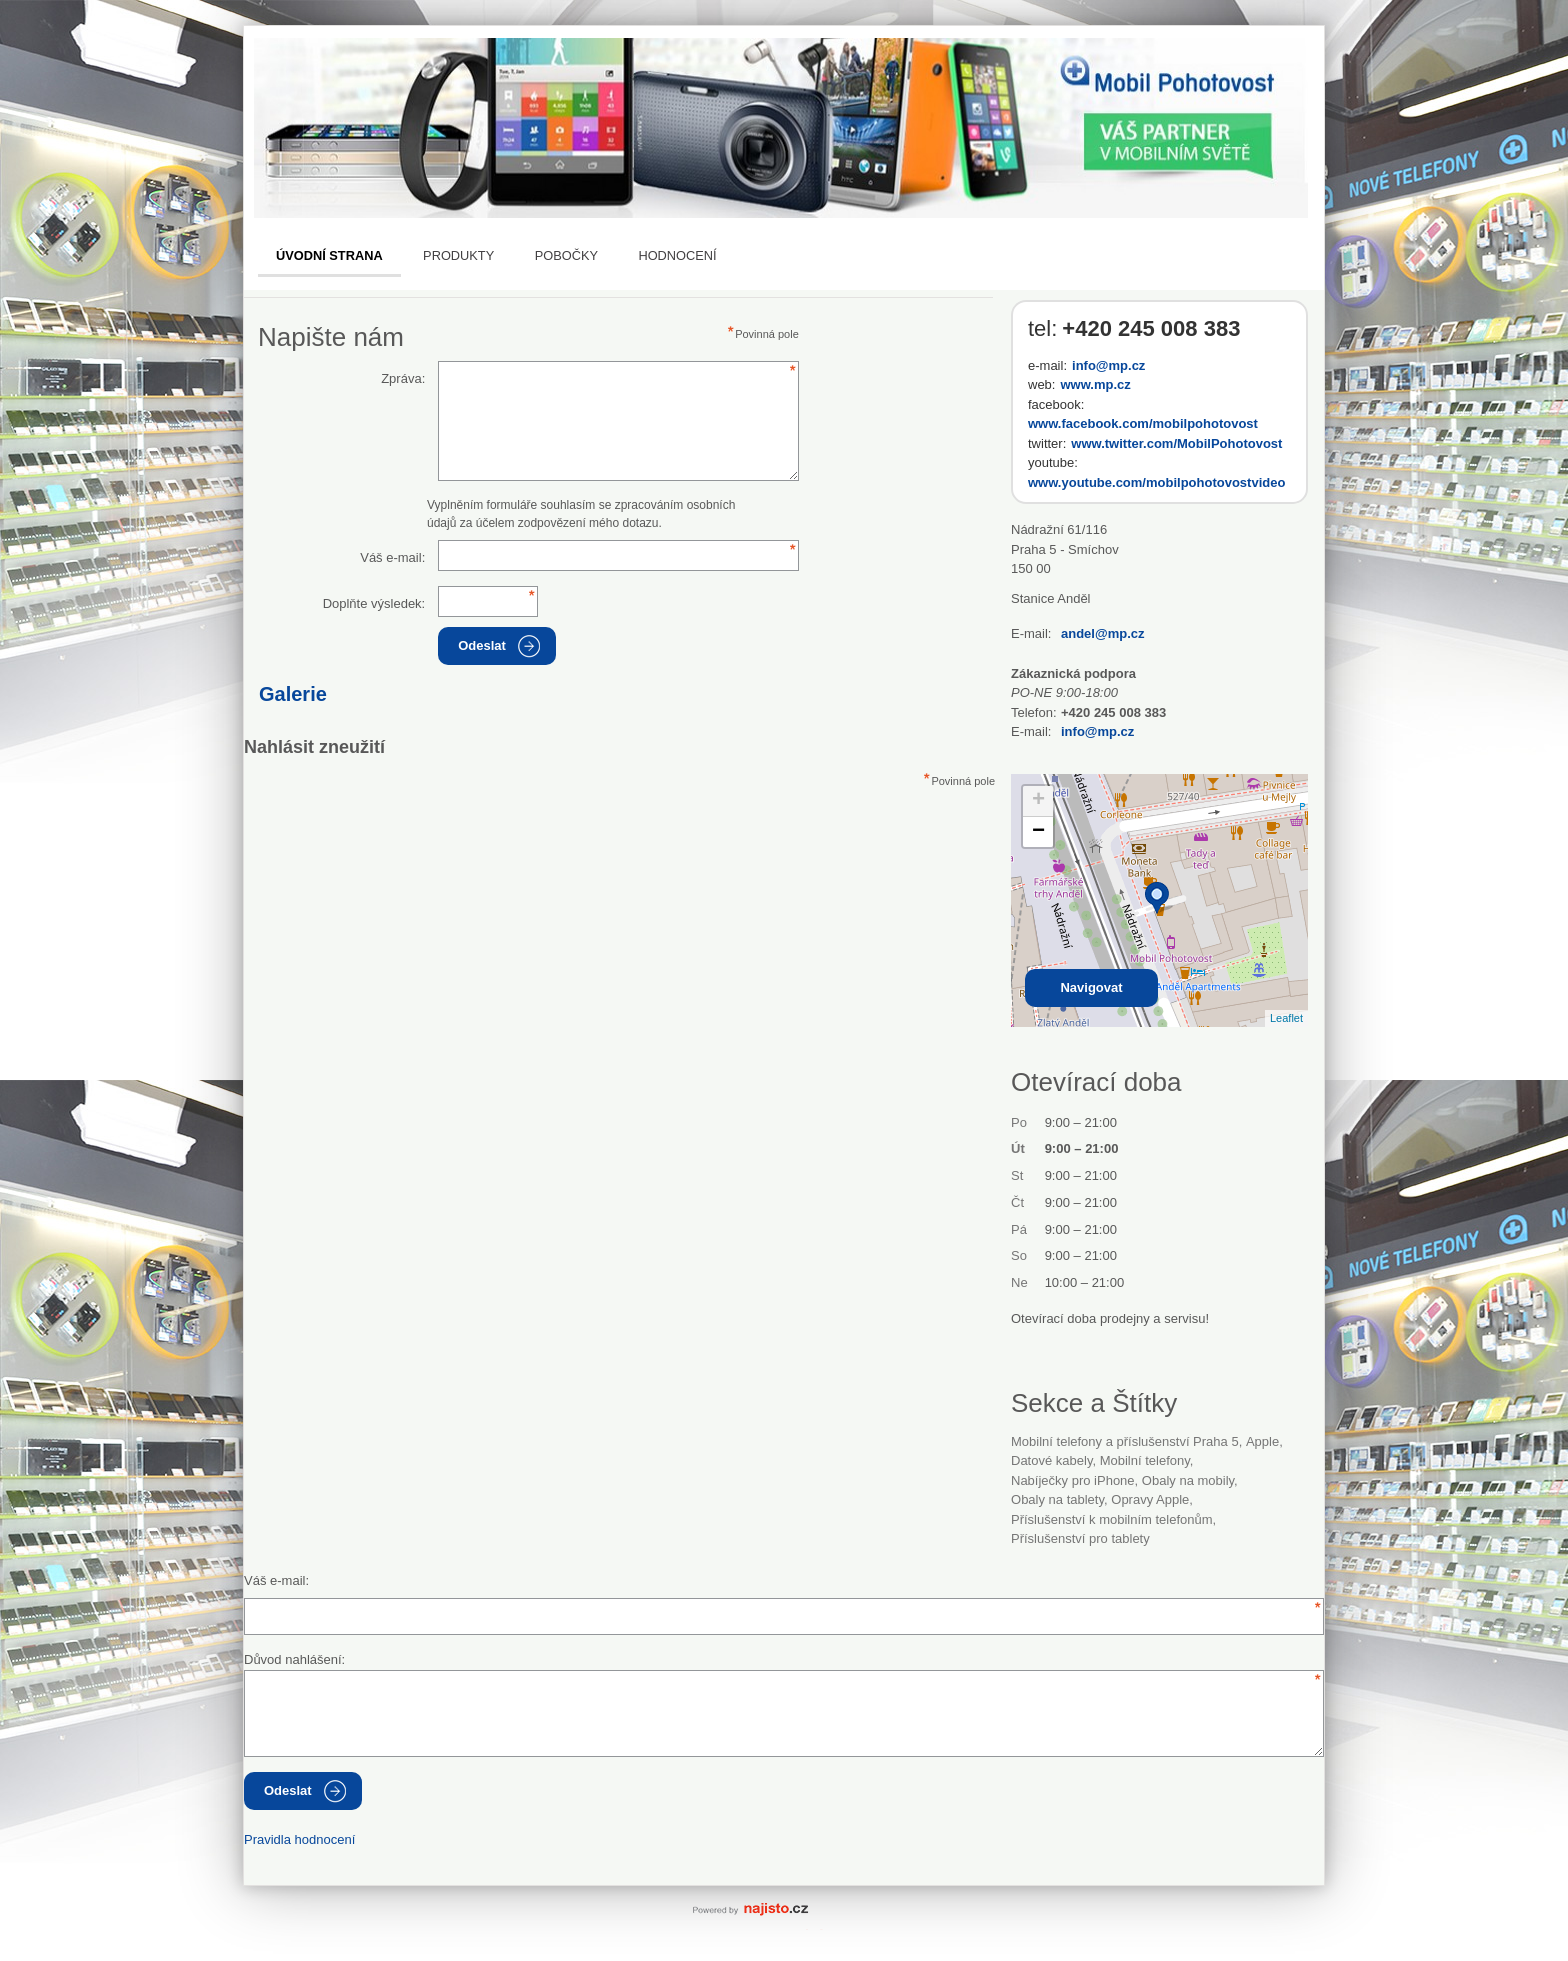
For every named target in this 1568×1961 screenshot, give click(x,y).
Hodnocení (677, 255)
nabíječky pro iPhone (1073, 1480)
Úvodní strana (329, 255)
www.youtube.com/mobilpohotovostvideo (1156, 482)
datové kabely (1051, 1460)
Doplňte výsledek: (374, 603)
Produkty (458, 255)
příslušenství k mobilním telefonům (1112, 1519)
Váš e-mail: (392, 557)
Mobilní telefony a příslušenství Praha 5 (1125, 1441)
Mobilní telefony (1145, 1460)
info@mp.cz (1108, 365)
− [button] (1038, 832)
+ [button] (1038, 801)
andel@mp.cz (1102, 633)
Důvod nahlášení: (294, 1659)
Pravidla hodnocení (299, 1839)
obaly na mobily (1188, 1480)
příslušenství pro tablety (1080, 1538)
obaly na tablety (1057, 1499)
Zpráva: (403, 378)
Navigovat (1091, 987)
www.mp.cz (1095, 384)
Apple (1262, 1441)
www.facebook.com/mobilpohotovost (1143, 423)
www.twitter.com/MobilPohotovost (1176, 443)
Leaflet (1286, 1018)
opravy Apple (1150, 1499)
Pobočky (566, 255)
